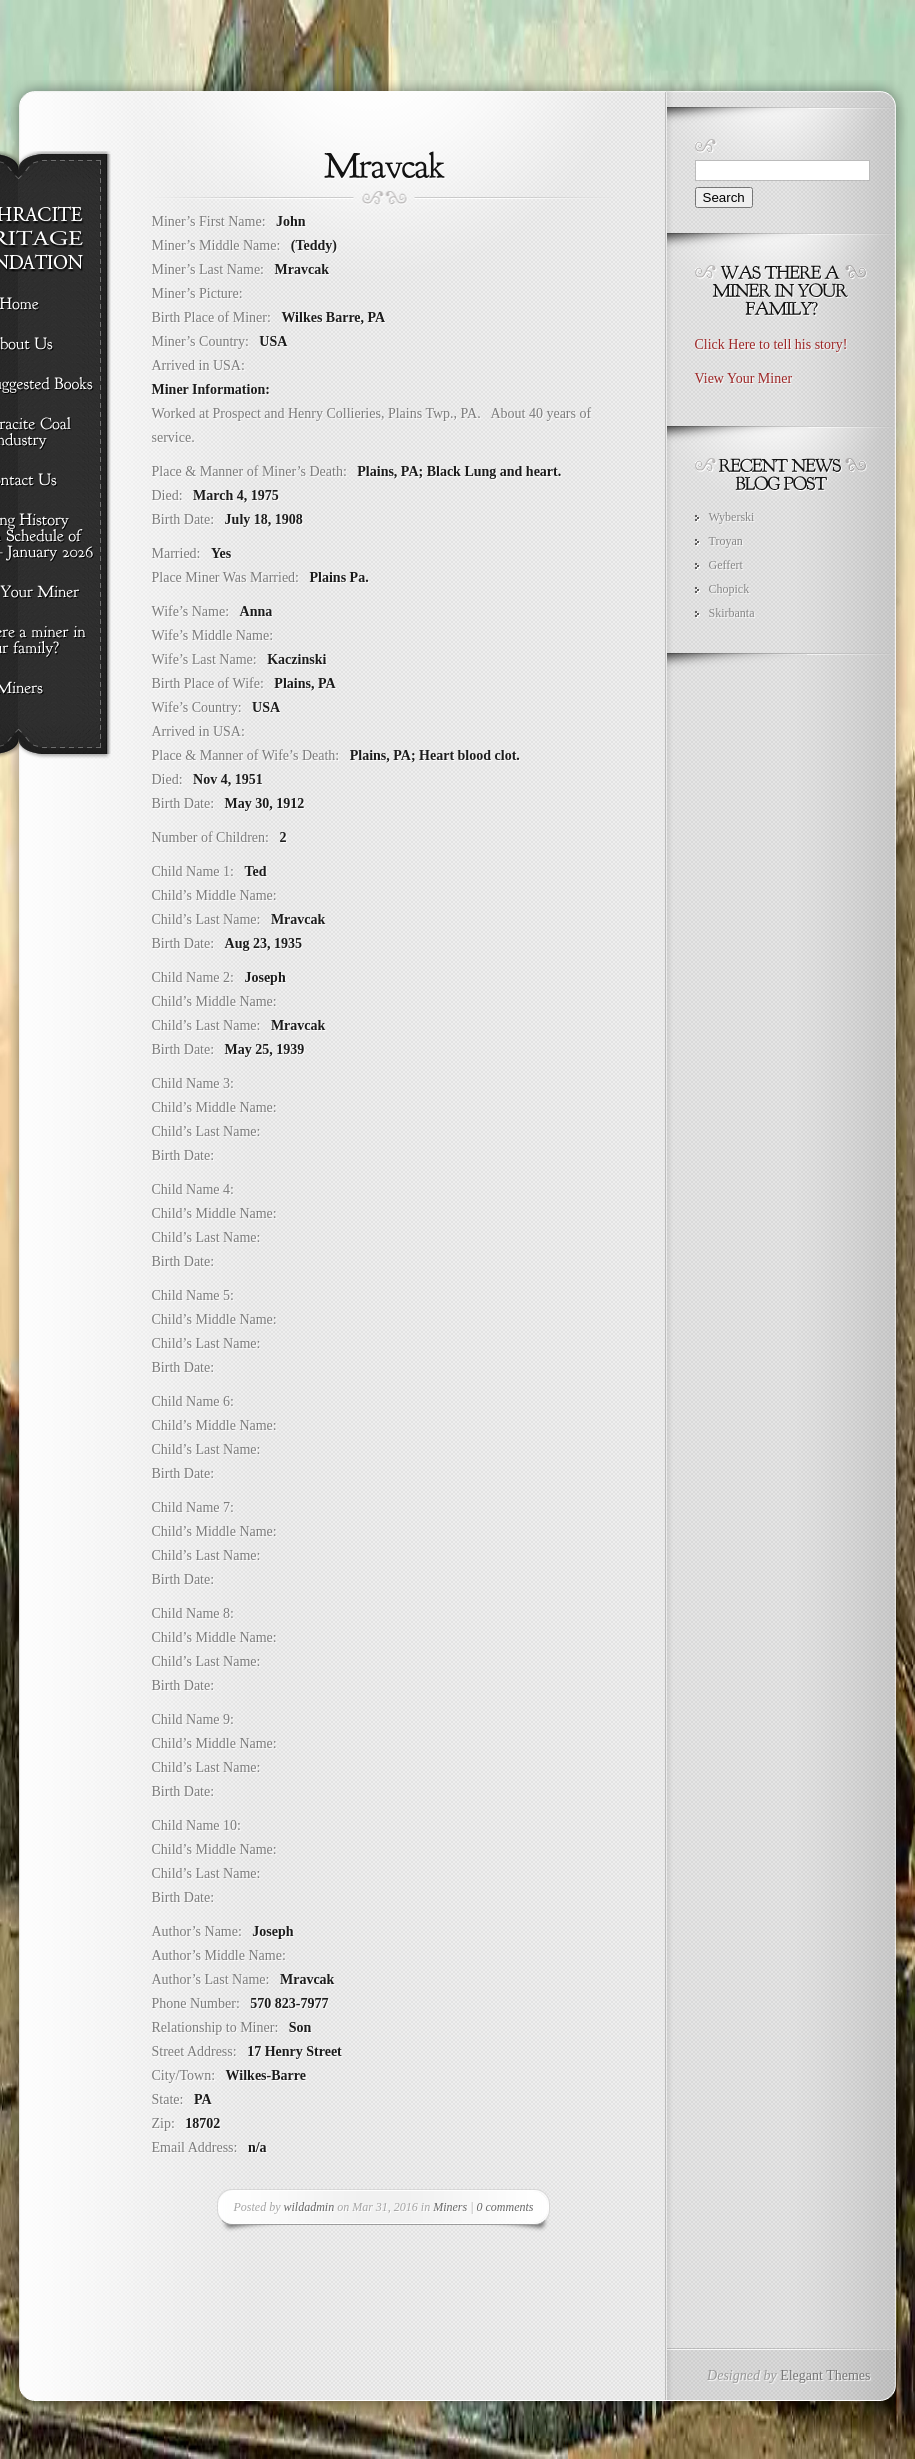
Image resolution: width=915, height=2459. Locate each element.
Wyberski (732, 517)
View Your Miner (744, 378)
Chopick (729, 589)
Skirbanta (732, 613)
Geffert (726, 565)
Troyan (726, 541)
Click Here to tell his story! (771, 344)
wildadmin (309, 2207)
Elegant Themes (825, 2375)
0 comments (504, 2207)
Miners (450, 2207)
